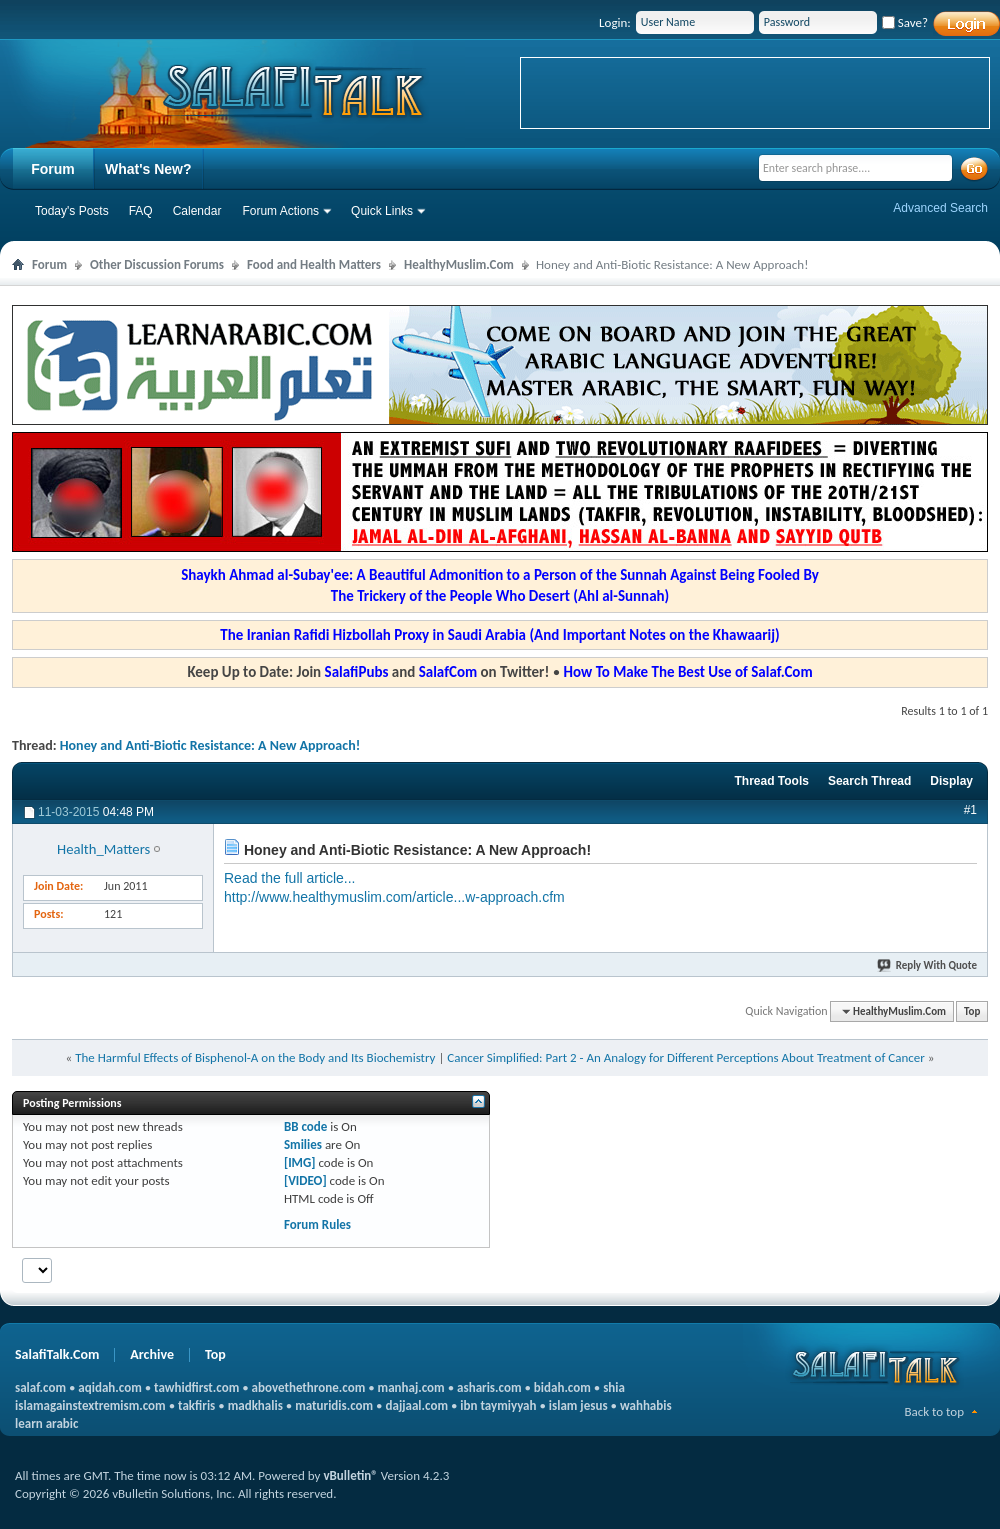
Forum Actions (280, 211)
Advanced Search (940, 208)
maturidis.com (334, 1405)
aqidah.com (109, 1387)
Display (951, 781)
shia (614, 1387)
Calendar (197, 211)
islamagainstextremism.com (90, 1405)
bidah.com (562, 1387)
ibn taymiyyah (498, 1405)
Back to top (934, 1411)
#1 (970, 810)
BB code (305, 1126)
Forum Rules (317, 1224)
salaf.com (40, 1387)
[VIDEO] (305, 1180)
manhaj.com (411, 1387)
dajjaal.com (417, 1405)
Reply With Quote (928, 965)
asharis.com (489, 1387)
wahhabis (646, 1405)
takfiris (196, 1405)
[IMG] (300, 1162)
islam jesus (578, 1405)
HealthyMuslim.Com (459, 264)
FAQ (141, 211)
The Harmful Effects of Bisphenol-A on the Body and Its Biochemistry (255, 1057)
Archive (152, 1354)
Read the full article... (290, 878)
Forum (53, 169)
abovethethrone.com (309, 1387)
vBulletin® (350, 1475)
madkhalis (255, 1405)
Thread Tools (771, 781)
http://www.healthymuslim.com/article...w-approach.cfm (394, 897)
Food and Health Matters (314, 264)
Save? (905, 22)
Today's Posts (72, 211)
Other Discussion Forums (157, 264)
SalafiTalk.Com (57, 1354)
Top (972, 1011)
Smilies (303, 1144)
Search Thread (869, 781)
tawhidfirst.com (196, 1387)
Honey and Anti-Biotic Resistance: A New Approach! (210, 745)
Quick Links (382, 211)
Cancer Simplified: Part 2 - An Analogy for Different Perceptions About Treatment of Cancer (686, 1057)
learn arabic (46, 1423)
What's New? (148, 169)
